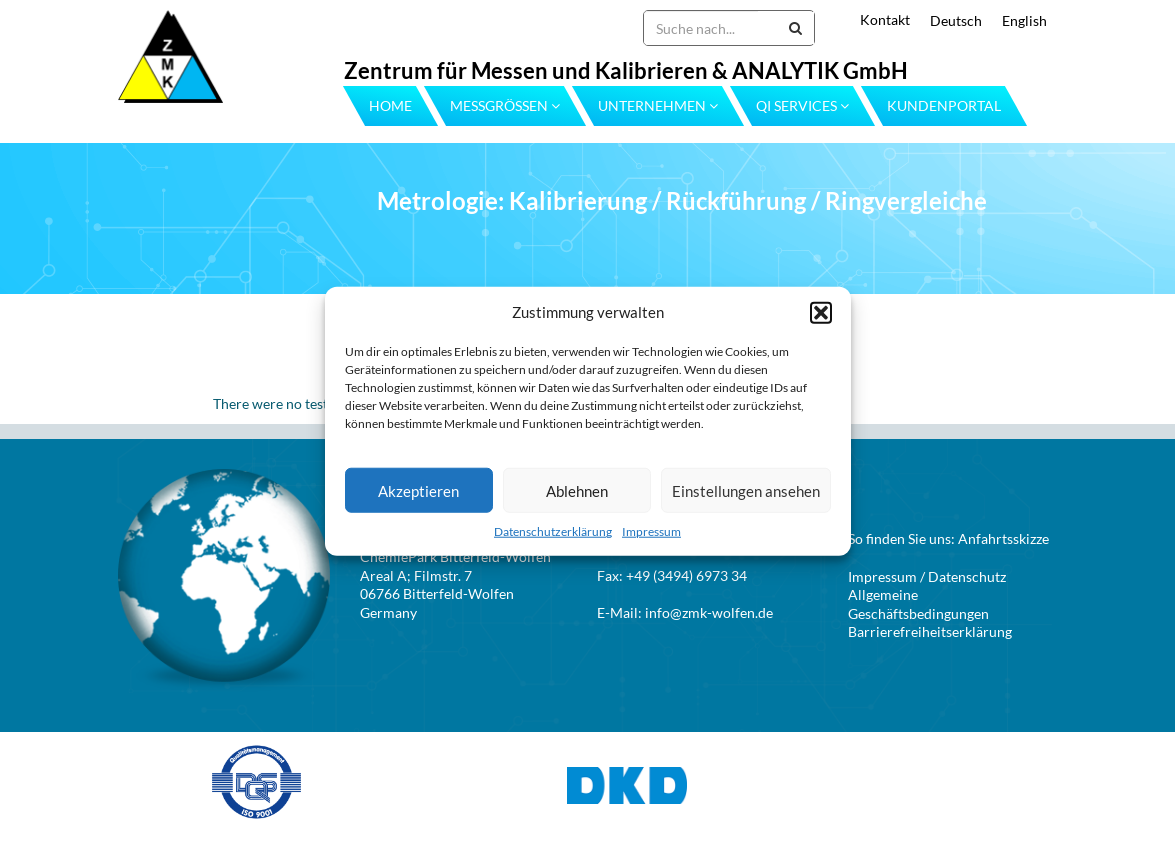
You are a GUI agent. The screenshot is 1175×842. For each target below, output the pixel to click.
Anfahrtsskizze (1003, 538)
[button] (821, 312)
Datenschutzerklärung (553, 531)
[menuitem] (946, 20)
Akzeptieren (418, 491)
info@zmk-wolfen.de (709, 612)
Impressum (651, 531)
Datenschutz (967, 576)
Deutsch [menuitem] (956, 20)
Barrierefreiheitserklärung (930, 631)
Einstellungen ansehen (746, 491)
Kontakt (885, 19)
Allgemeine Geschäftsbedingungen (918, 604)
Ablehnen (577, 491)
